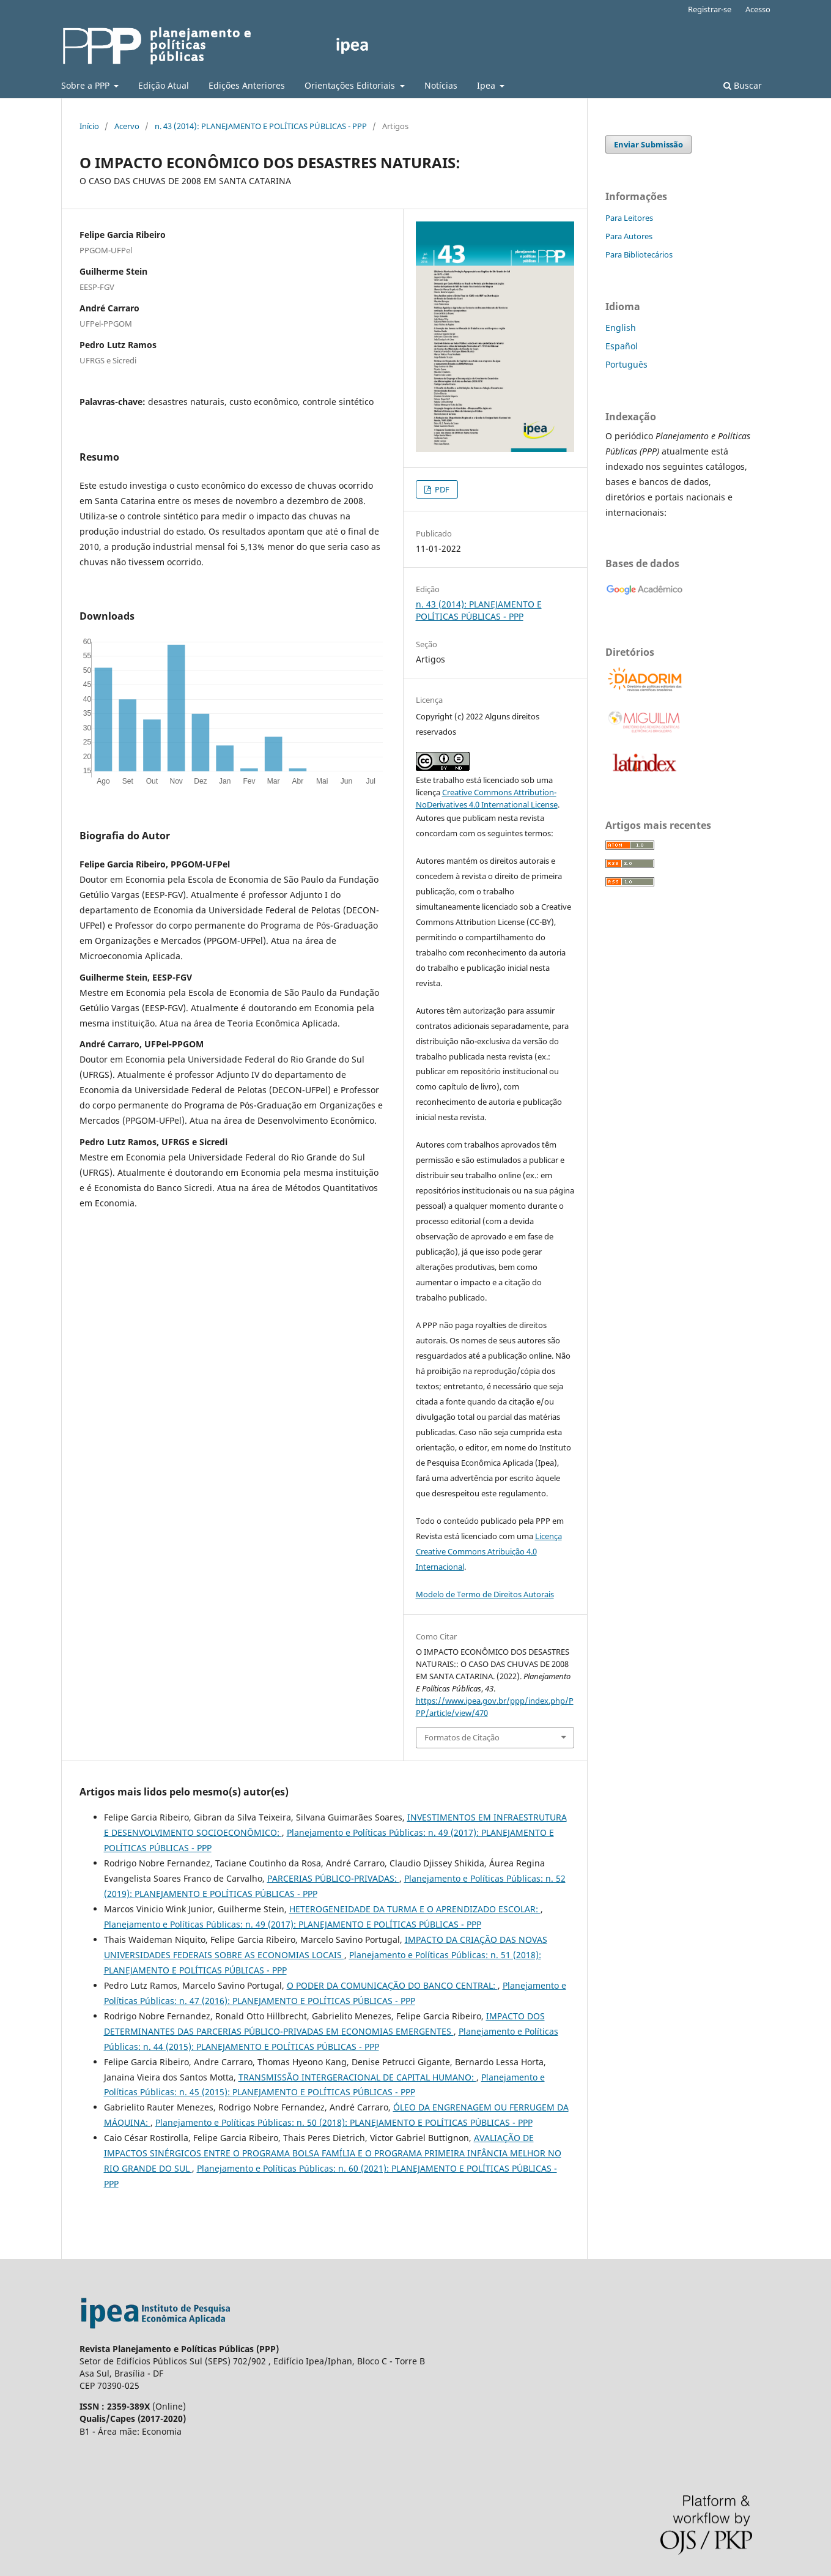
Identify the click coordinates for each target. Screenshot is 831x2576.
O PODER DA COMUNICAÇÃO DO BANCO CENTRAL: (392, 1985)
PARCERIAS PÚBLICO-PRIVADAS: (333, 1878)
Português (626, 364)
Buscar (742, 85)
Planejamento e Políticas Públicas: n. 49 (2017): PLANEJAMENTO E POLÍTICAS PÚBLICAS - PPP (292, 1924)
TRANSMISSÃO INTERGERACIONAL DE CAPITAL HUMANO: (357, 2077)
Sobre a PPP (86, 85)
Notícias (440, 85)
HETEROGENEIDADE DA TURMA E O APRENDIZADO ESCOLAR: (415, 1909)
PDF (441, 489)
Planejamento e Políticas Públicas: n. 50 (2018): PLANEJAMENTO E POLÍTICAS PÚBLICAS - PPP (344, 2122)
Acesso (757, 9)
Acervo (126, 126)
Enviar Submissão (648, 144)
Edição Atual (163, 85)
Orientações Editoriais (351, 85)
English (620, 327)
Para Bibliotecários (639, 254)
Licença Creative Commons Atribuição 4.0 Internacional (489, 1551)
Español (621, 346)
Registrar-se (709, 9)
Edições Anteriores (247, 85)
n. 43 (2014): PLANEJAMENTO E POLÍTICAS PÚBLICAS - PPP (261, 126)
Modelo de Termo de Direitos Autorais (485, 1594)
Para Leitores (629, 217)
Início (89, 126)
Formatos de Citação (462, 1737)
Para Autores (628, 236)
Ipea (487, 85)
